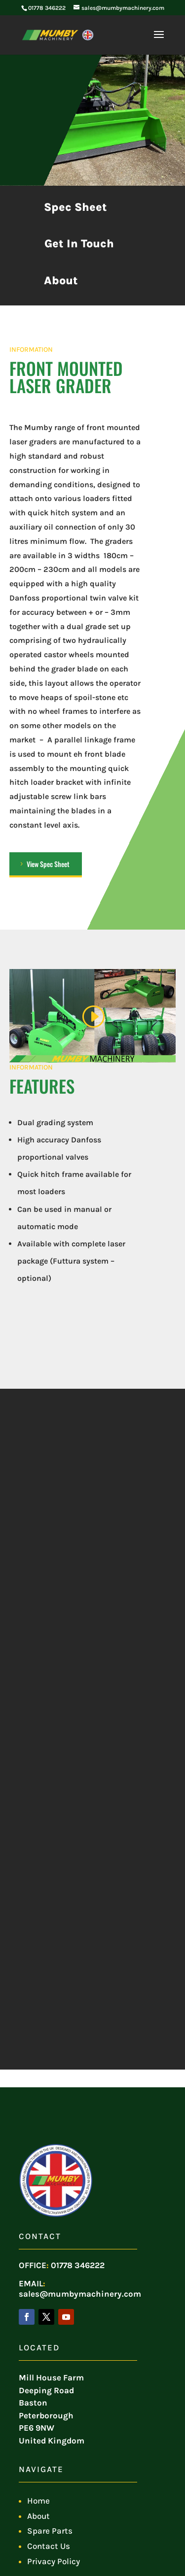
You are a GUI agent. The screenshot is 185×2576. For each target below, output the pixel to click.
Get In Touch (79, 243)
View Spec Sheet (48, 864)
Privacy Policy (53, 2561)
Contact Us (48, 2546)
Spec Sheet (75, 207)
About (61, 280)
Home (38, 2501)
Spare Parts (50, 2531)
